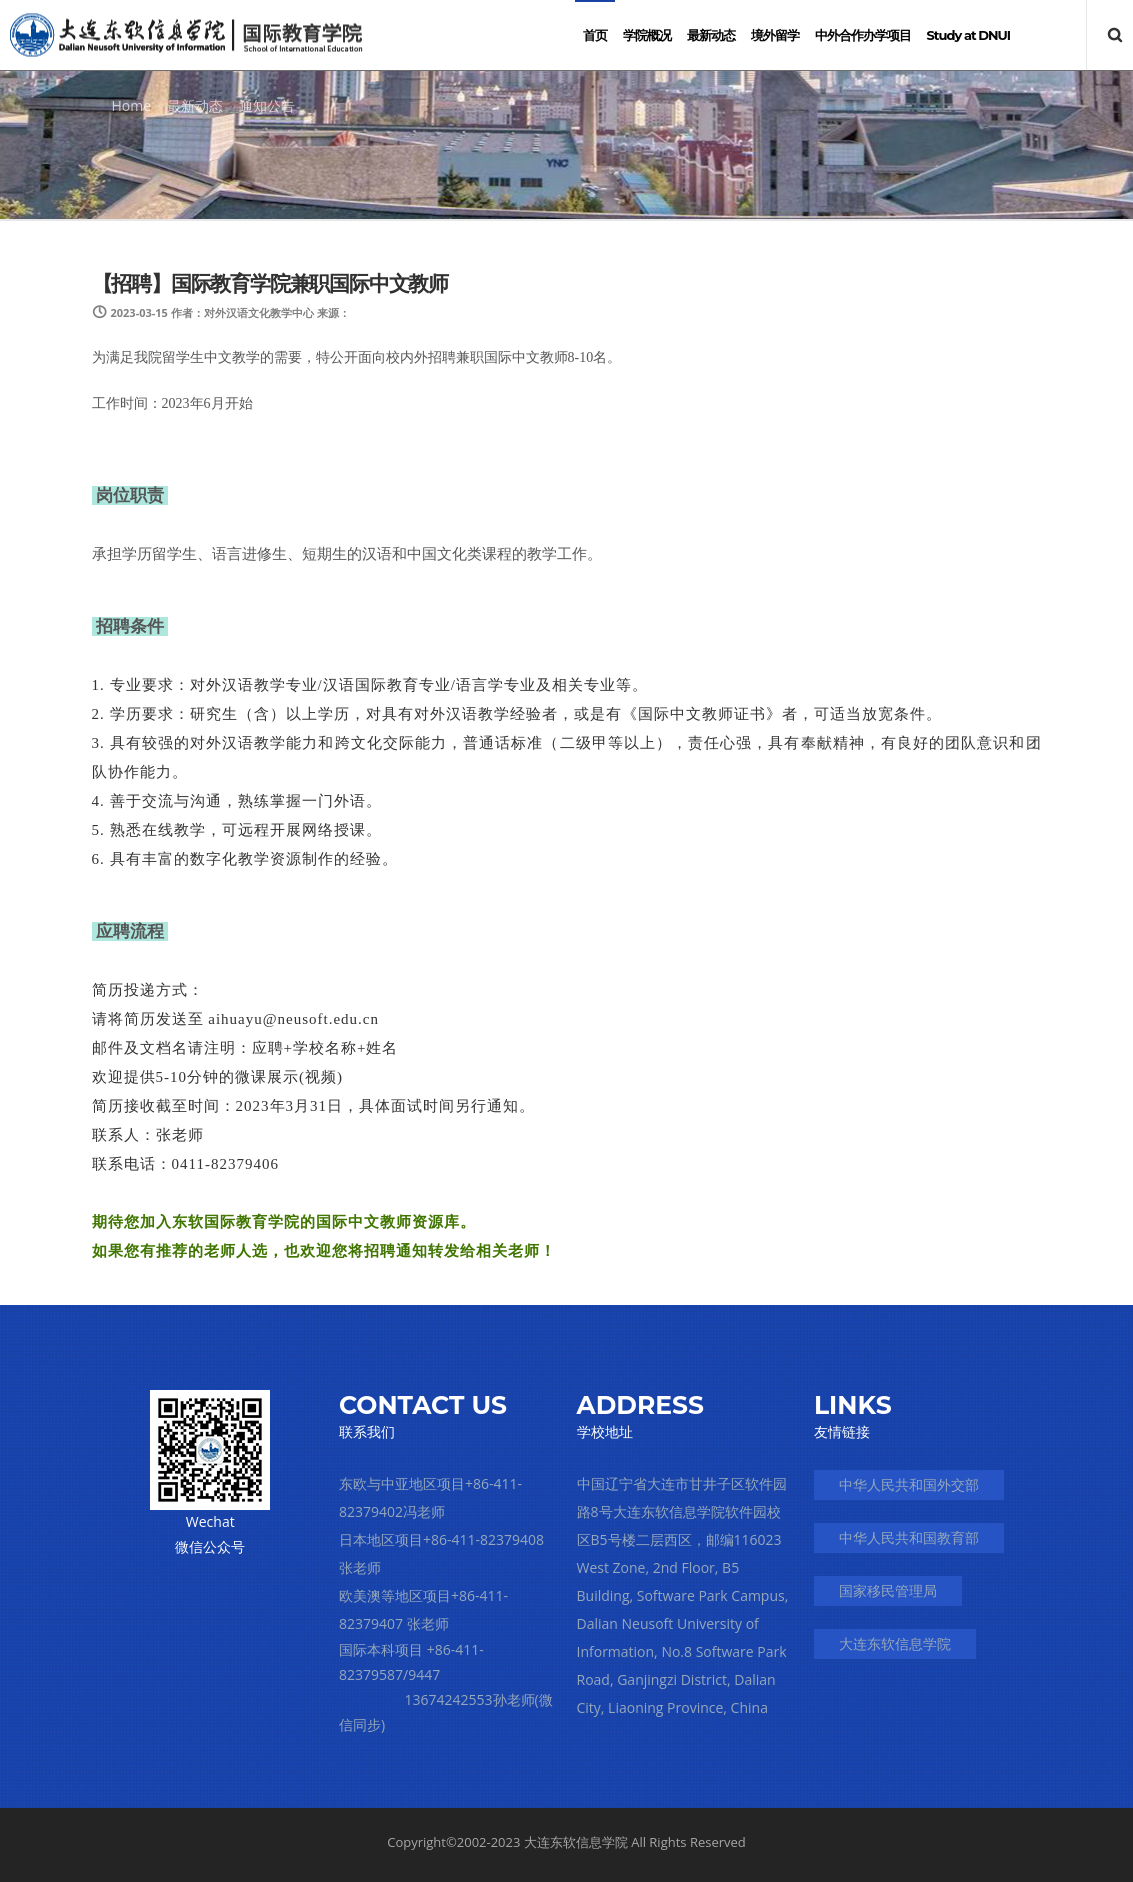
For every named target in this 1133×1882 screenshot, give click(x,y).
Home (132, 105)
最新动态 (195, 105)
